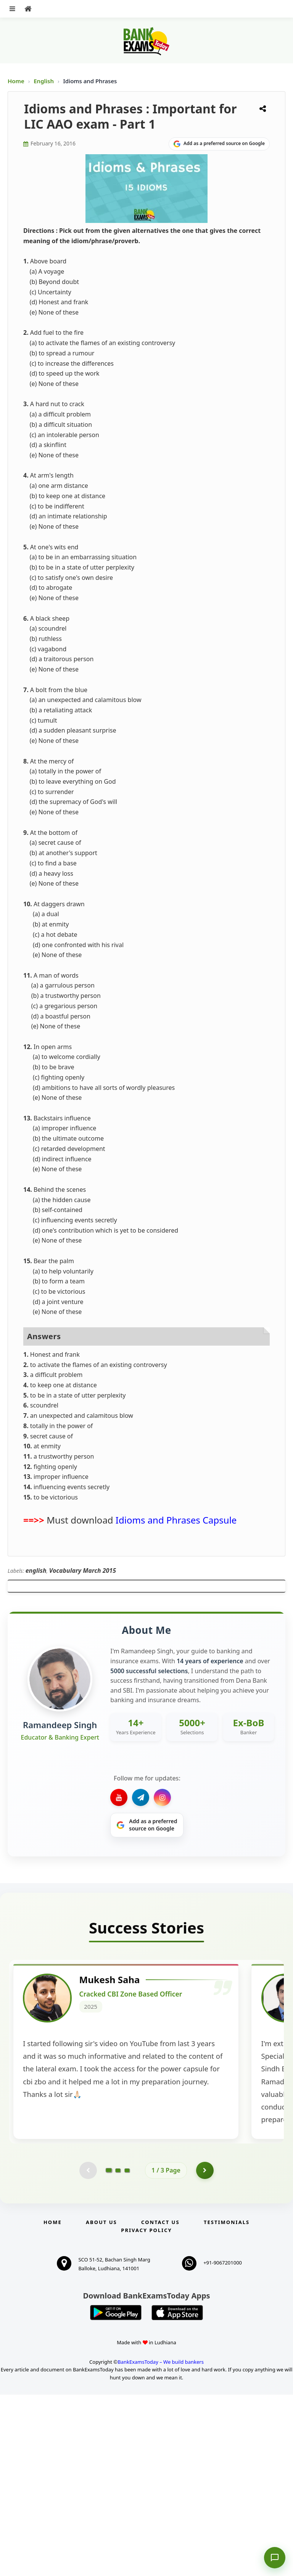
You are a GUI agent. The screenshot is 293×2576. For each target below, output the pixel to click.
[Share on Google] (219, 143)
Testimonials (227, 2403)
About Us (101, 2403)
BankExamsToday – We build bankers (161, 2543)
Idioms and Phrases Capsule (176, 1520)
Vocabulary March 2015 (82, 1570)
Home (16, 81)
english (36, 1570)
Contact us (160, 2403)
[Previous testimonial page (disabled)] (87, 2350)
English (44, 81)
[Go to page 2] (118, 2350)
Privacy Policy (146, 2411)
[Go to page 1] (109, 2350)
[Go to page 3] (127, 2350)
